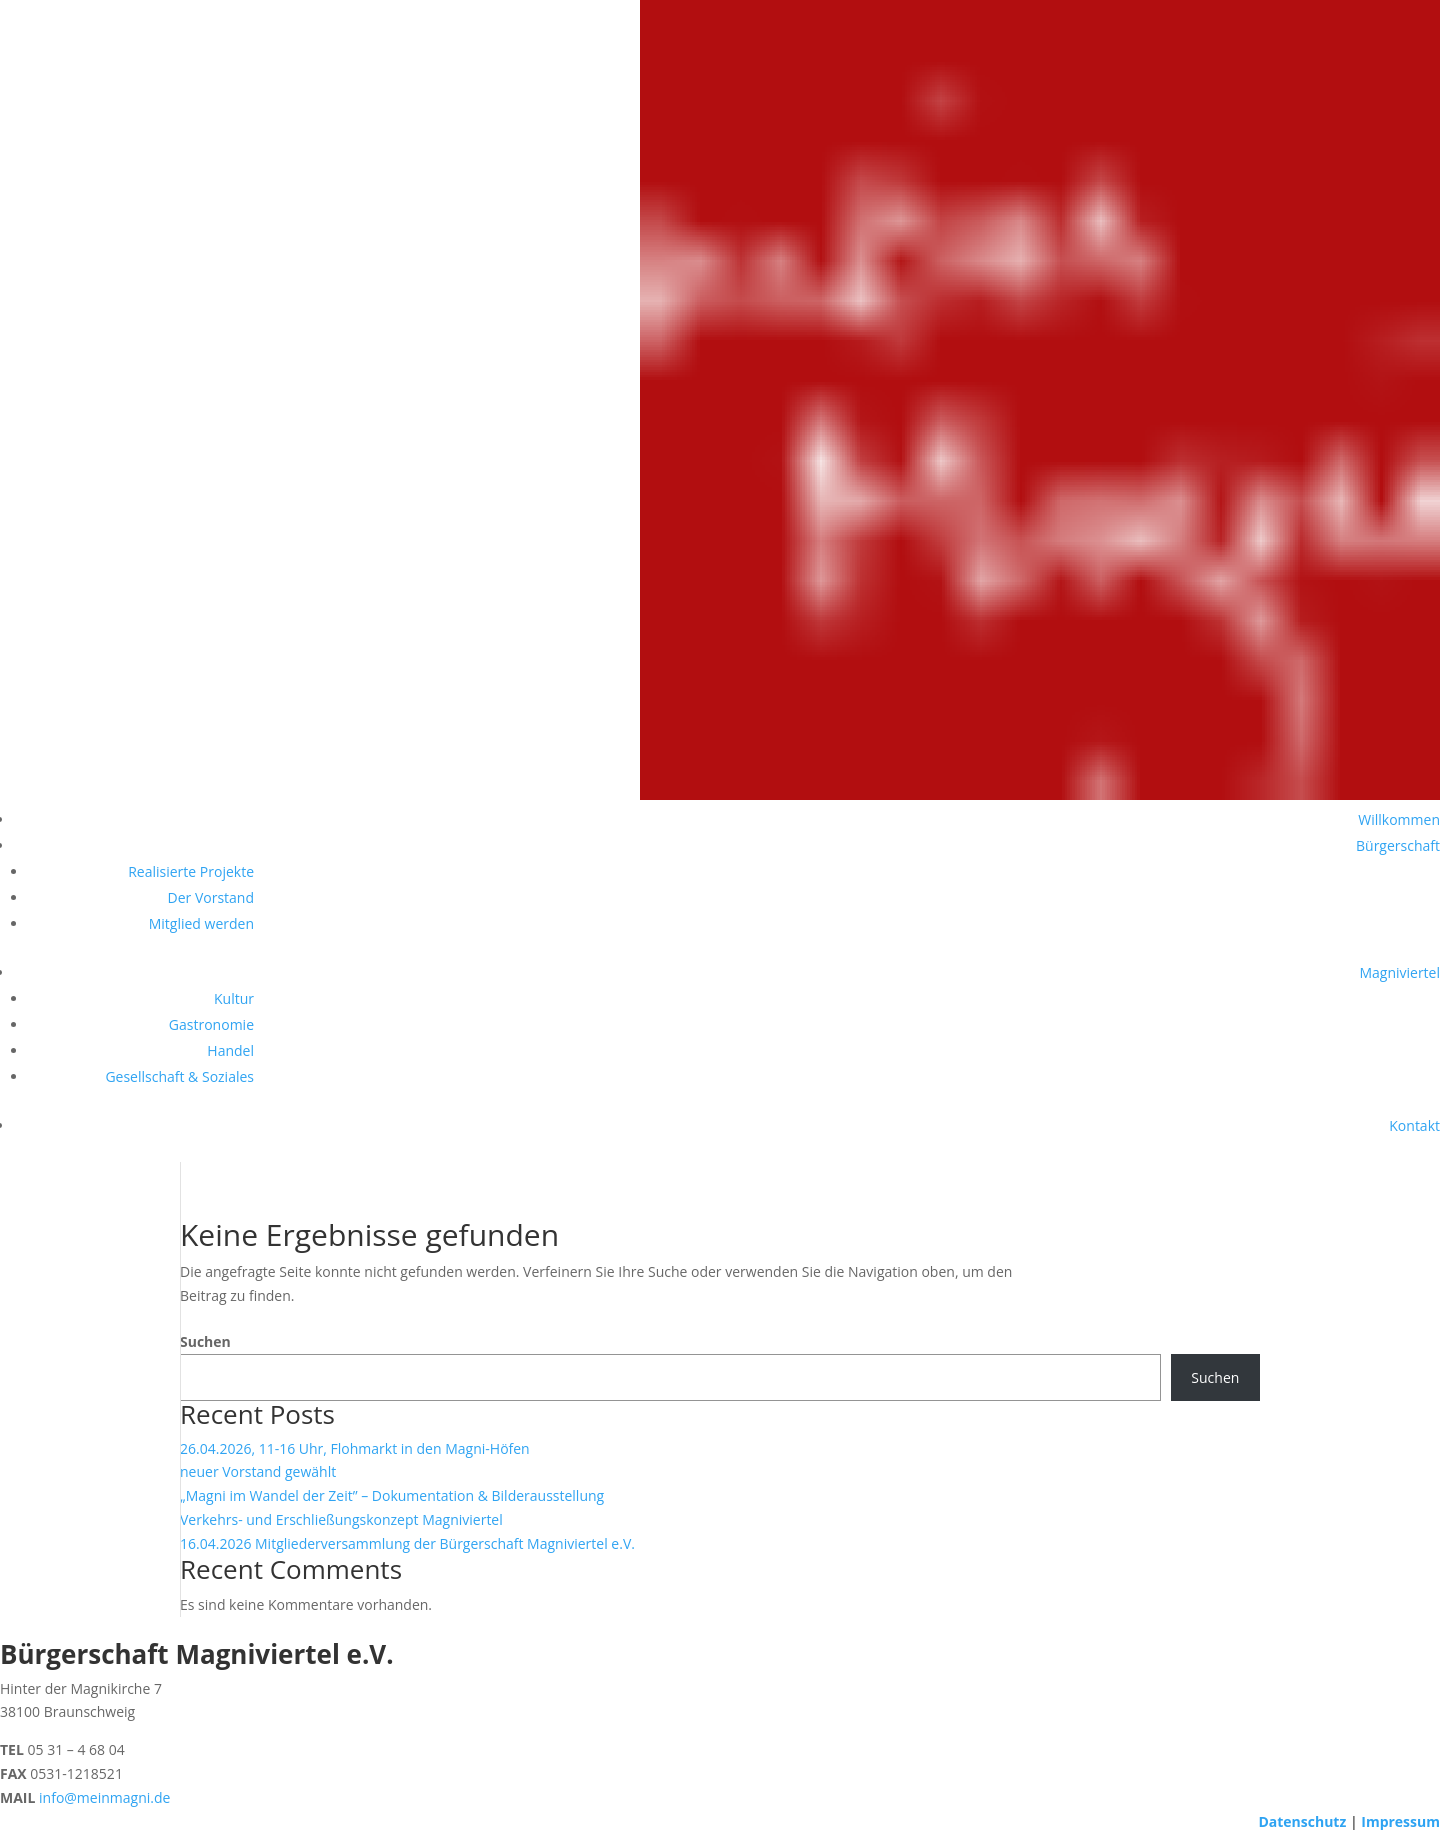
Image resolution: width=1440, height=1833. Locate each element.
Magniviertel (1399, 972)
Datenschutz (1302, 1821)
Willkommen (1399, 819)
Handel (230, 1050)
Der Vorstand (211, 897)
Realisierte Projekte (191, 871)
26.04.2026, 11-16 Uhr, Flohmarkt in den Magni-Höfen (355, 1448)
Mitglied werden (201, 923)
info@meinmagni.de (104, 1797)
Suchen (205, 1341)
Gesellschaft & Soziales (179, 1076)
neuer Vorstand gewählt (258, 1471)
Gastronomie (211, 1024)
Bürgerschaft (1398, 845)
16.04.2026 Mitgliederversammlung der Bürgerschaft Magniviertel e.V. (407, 1543)
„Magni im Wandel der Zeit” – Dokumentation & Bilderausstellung (392, 1495)
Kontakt (1414, 1125)
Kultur (234, 998)
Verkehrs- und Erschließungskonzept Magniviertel (341, 1519)
